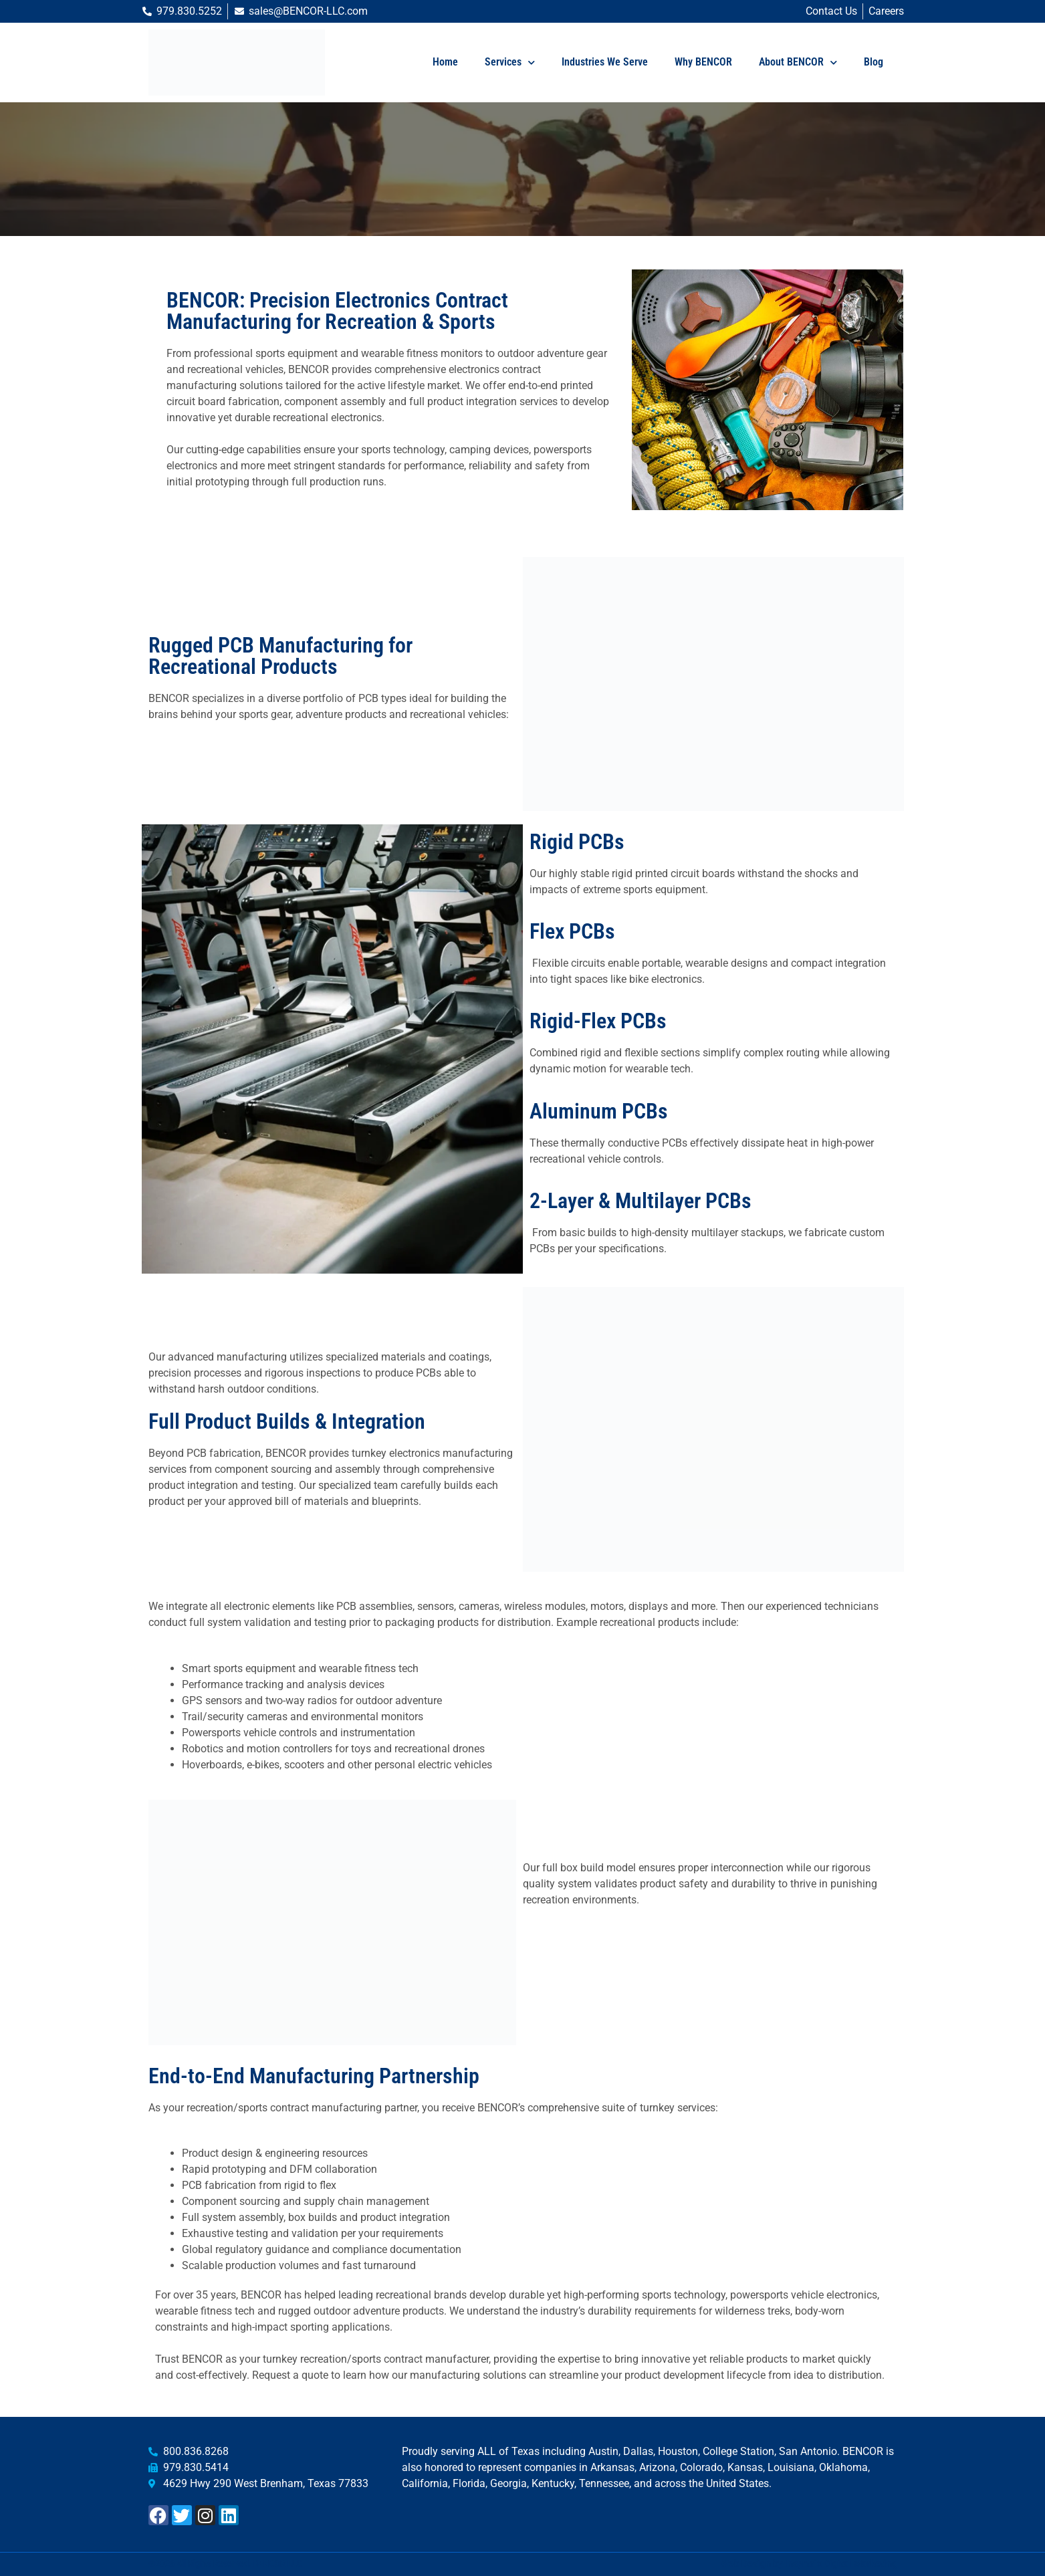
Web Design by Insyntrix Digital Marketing (809, 2563)
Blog (873, 61)
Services (510, 62)
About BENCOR (798, 62)
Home (445, 61)
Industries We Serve (605, 61)
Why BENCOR (703, 61)
